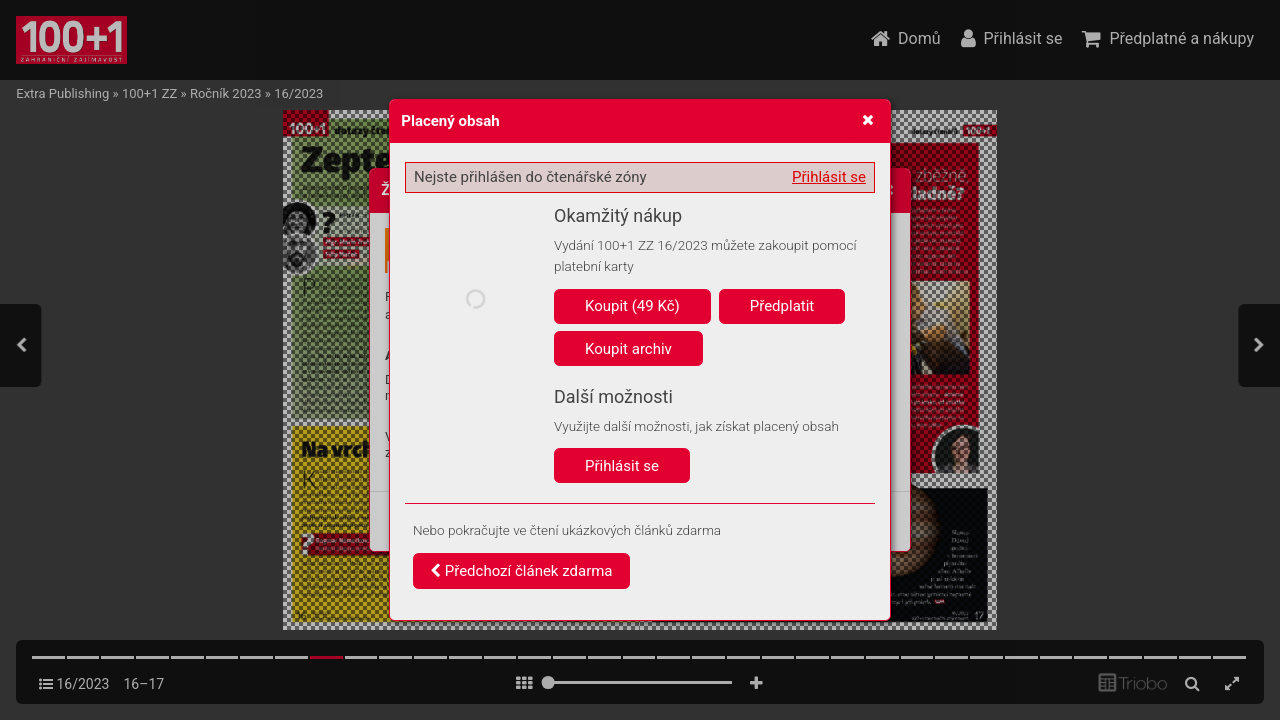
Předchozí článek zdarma (521, 571)
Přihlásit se (829, 177)
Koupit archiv (628, 349)
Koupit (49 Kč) (632, 306)
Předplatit (782, 306)
